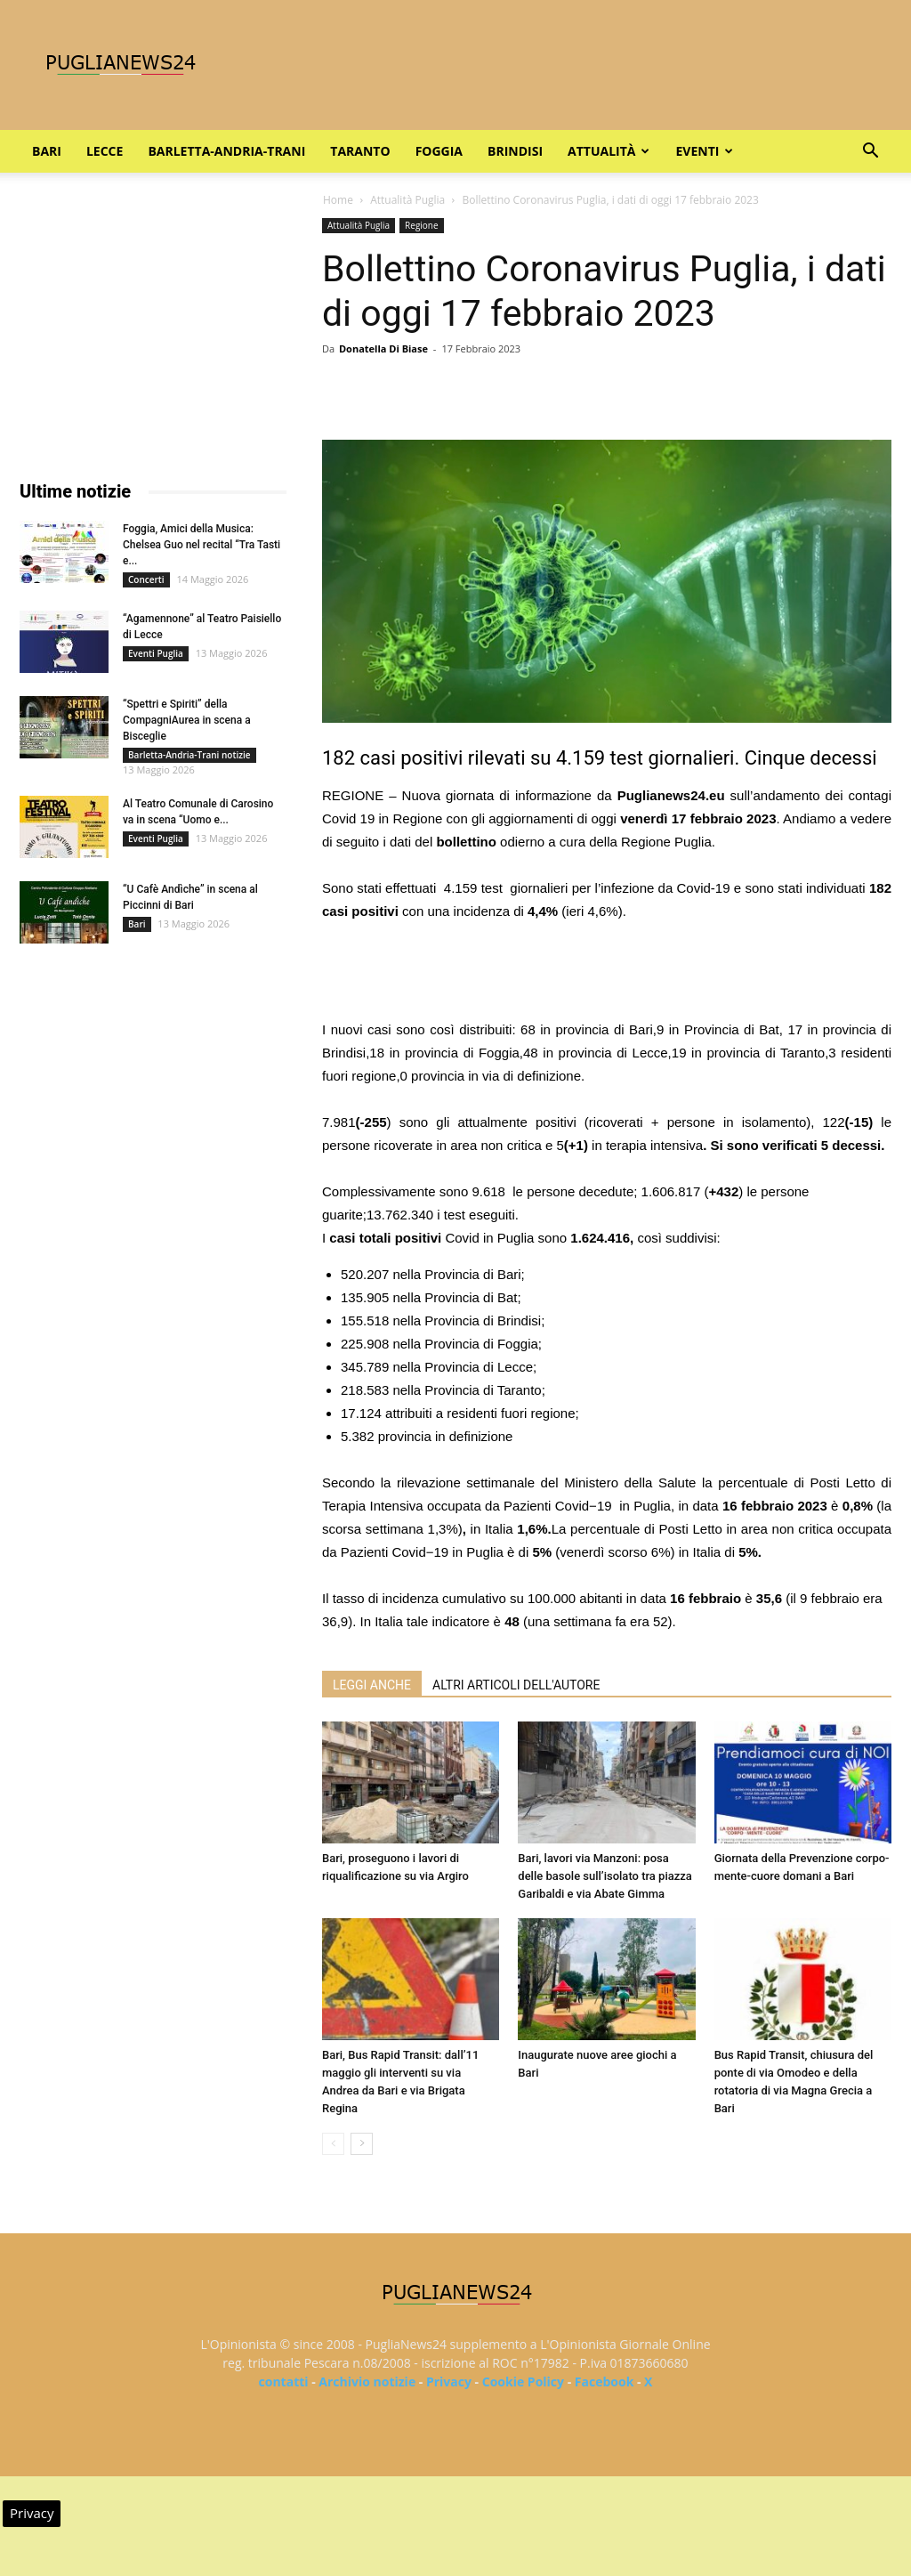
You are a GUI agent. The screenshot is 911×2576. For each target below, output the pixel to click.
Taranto (360, 150)
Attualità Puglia (407, 199)
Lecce (104, 150)
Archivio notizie (366, 2381)
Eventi (704, 150)
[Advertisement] (607, 973)
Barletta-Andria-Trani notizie (189, 755)
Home (338, 199)
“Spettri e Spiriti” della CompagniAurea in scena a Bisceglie (187, 720)
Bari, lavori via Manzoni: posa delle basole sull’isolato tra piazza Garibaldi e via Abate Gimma (604, 1875)
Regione (422, 225)
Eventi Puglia (155, 653)
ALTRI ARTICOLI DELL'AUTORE (516, 1685)
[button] (870, 152)
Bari (46, 150)
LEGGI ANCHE (372, 1685)
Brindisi (515, 150)
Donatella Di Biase (383, 348)
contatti (284, 2381)
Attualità (608, 150)
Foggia (439, 150)
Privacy (449, 2381)
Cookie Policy (523, 2381)
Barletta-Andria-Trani (226, 150)
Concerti (146, 579)
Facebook (604, 2381)
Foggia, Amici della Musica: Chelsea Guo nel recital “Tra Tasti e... (201, 544)
